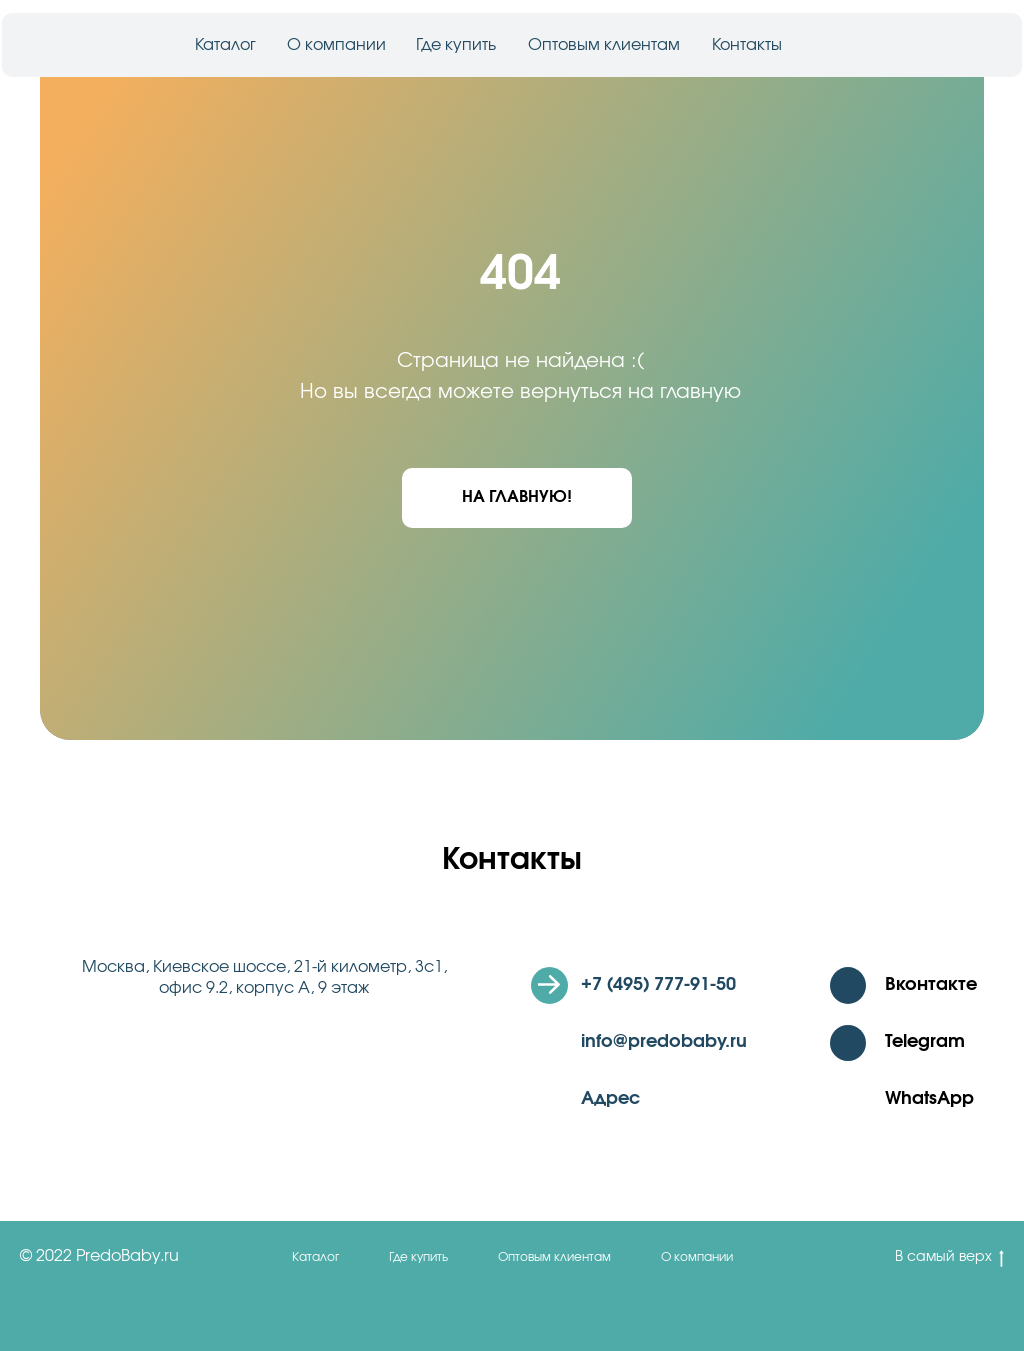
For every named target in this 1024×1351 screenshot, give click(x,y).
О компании (336, 45)
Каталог (225, 45)
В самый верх (949, 1258)
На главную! (517, 497)
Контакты (747, 45)
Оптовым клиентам (604, 45)
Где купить (456, 45)
